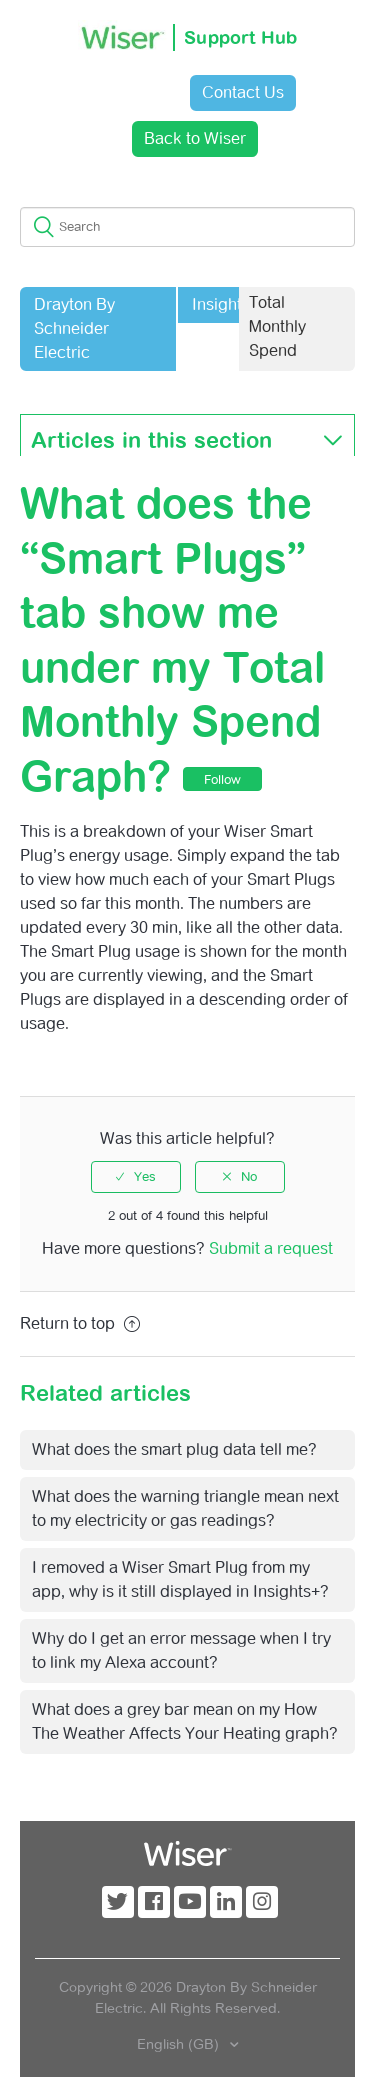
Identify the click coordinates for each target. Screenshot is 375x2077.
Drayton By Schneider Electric (74, 328)
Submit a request (271, 1248)
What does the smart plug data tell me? (174, 1449)
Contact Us (243, 92)
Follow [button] (222, 779)
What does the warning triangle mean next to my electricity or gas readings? (185, 1508)
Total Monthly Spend (277, 326)
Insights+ (225, 304)
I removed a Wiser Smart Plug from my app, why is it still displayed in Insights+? (180, 1579)
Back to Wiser (195, 138)
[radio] (136, 1177)
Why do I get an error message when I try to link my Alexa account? (181, 1650)
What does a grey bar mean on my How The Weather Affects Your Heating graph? (185, 1721)
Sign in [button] (125, 92)
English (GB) (180, 2044)
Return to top (80, 1323)
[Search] (187, 227)
